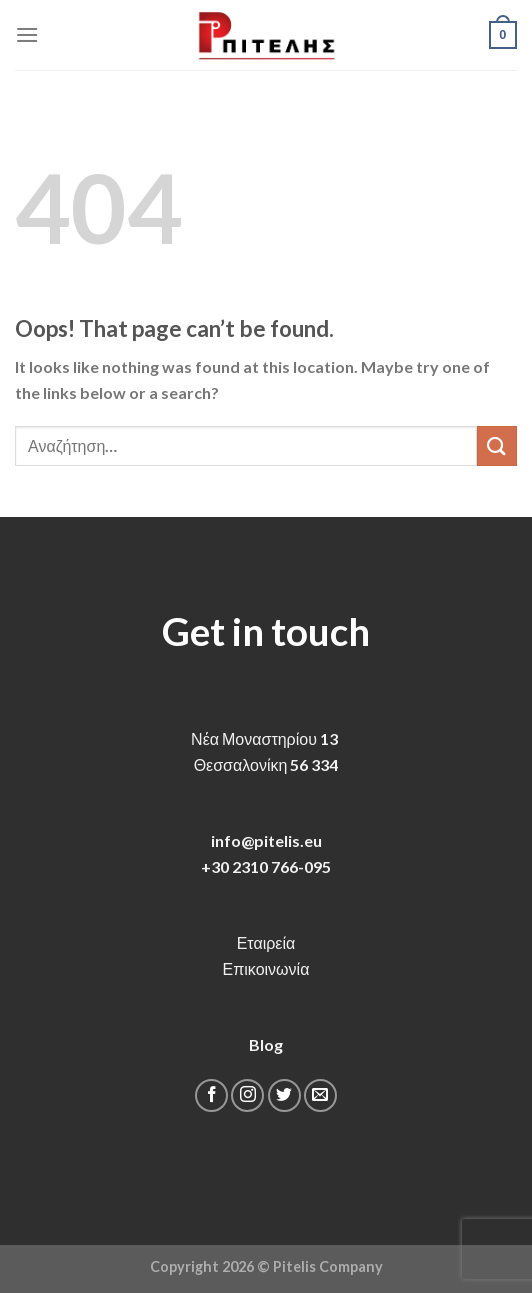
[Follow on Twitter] (284, 1095)
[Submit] (497, 445)
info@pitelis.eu (266, 840)
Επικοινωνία (266, 968)
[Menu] (27, 34)
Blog (266, 1044)
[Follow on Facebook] (211, 1095)
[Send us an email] (320, 1095)
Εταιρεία (266, 942)
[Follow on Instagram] (247, 1095)
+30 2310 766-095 (266, 866)
